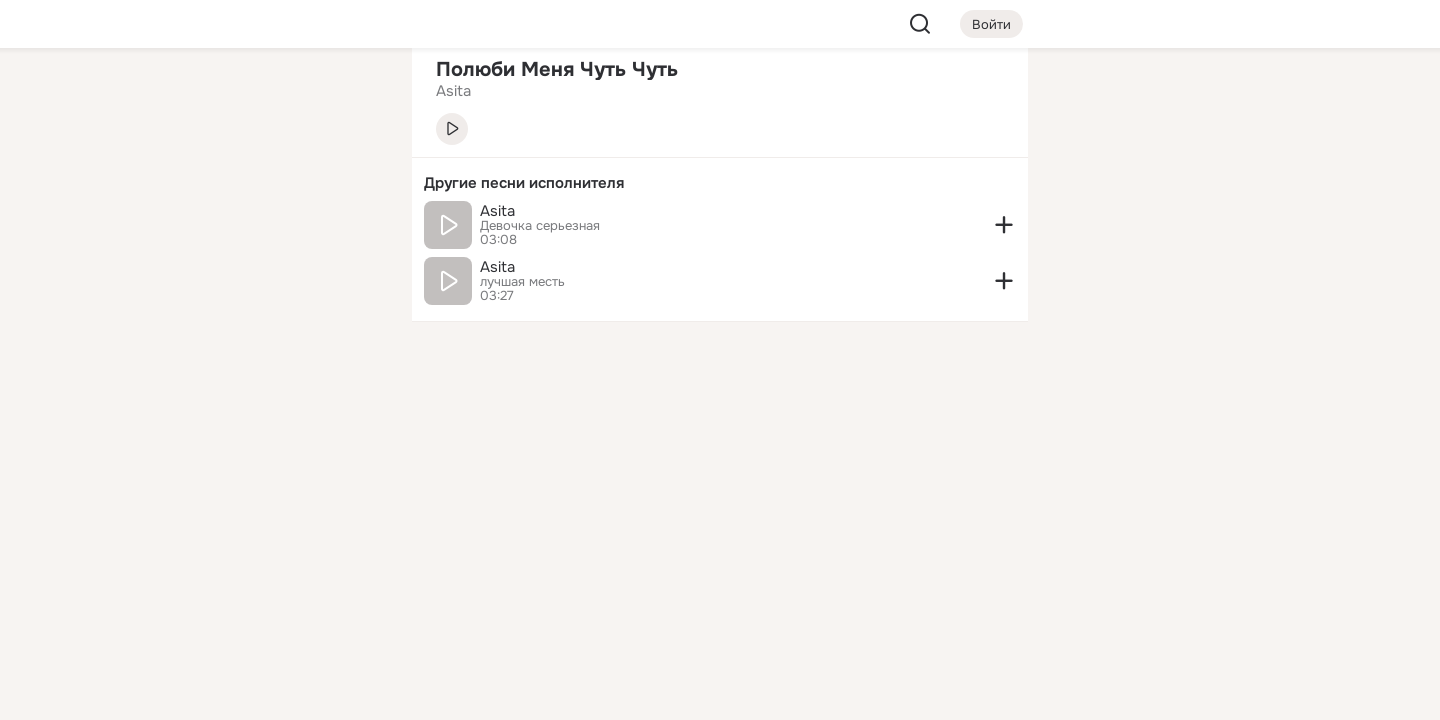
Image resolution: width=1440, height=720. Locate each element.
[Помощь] (176, 360)
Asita (497, 211)
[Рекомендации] (264, 360)
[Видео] (352, 184)
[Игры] (352, 272)
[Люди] (264, 184)
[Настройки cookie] (264, 693)
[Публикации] (176, 184)
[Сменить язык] (264, 608)
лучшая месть (522, 282)
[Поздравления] (264, 272)
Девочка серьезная (540, 226)
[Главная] (176, 96)
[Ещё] (264, 565)
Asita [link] (453, 91)
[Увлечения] (264, 96)
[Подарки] (176, 272)
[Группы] (352, 96)
